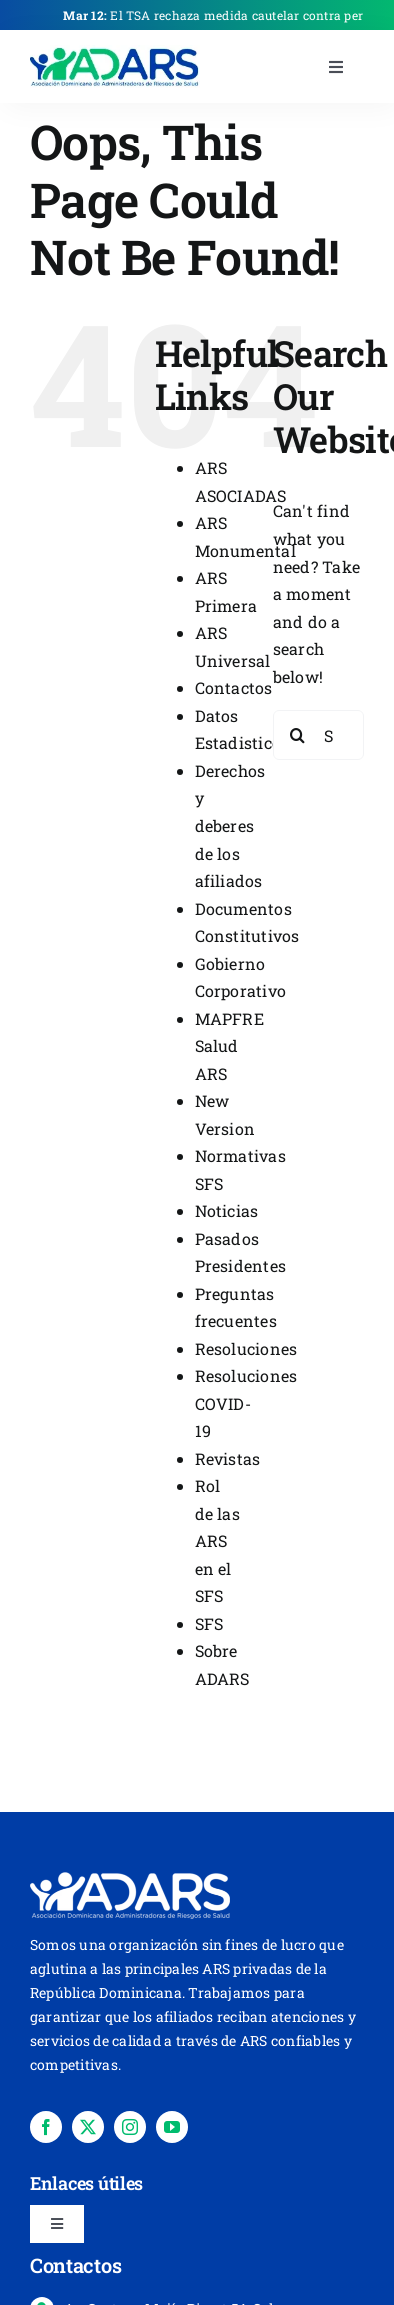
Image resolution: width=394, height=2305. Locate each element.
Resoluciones (246, 1348)
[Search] (298, 735)
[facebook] (46, 2127)
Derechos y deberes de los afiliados (230, 825)
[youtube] (172, 2127)
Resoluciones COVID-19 (246, 1403)
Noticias (227, 1210)
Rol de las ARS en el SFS (217, 1540)
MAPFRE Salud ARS (229, 1046)
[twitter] (88, 2127)
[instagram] (130, 2127)
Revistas (228, 1458)
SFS (209, 1623)
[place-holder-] (115, 52)
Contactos (234, 687)
